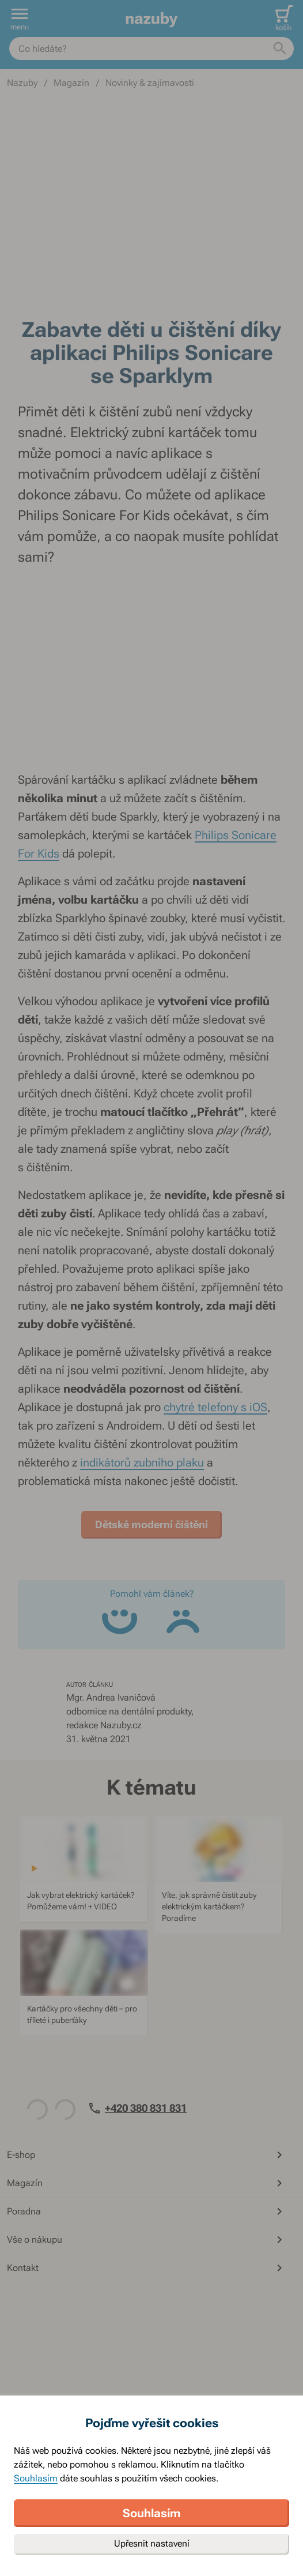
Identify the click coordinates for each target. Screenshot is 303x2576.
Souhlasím (36, 2478)
